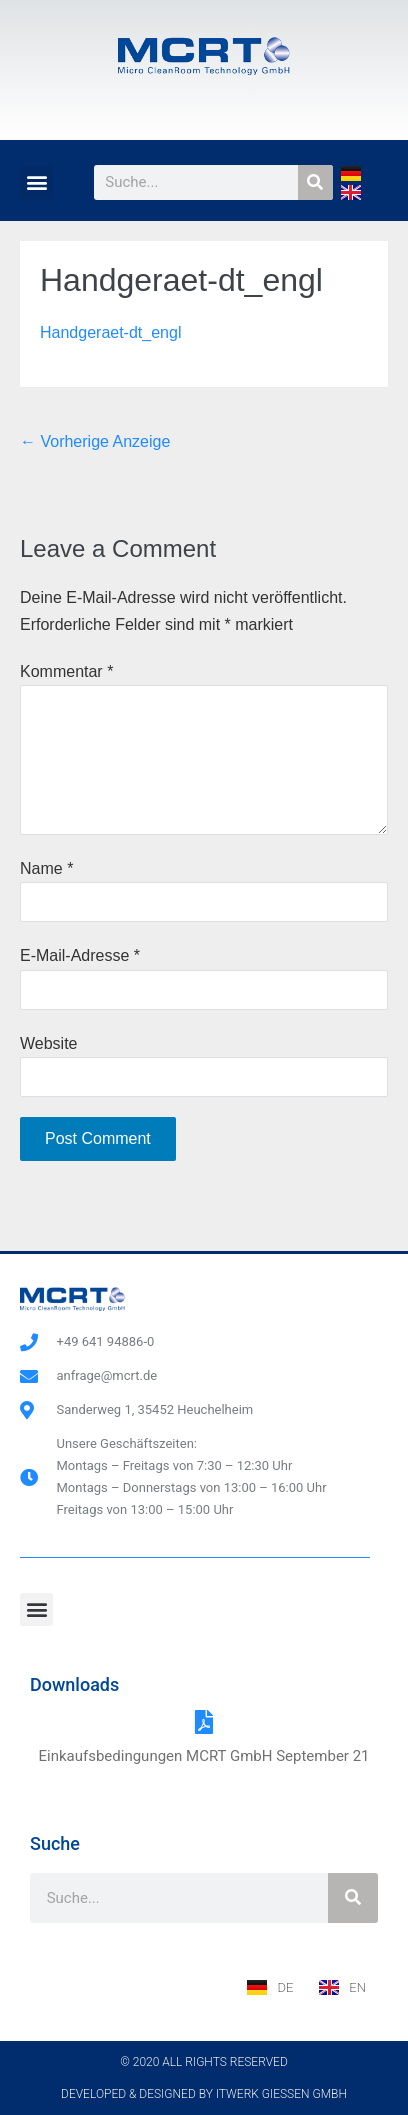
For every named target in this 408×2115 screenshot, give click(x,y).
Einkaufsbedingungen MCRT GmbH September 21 (203, 1756)
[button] (36, 182)
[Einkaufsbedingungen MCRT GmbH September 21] (204, 1722)
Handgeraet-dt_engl (110, 332)
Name (46, 868)
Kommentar (66, 671)
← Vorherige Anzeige (95, 441)
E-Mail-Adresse (80, 955)
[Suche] (315, 182)
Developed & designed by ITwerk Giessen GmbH (204, 2094)
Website (49, 1043)
